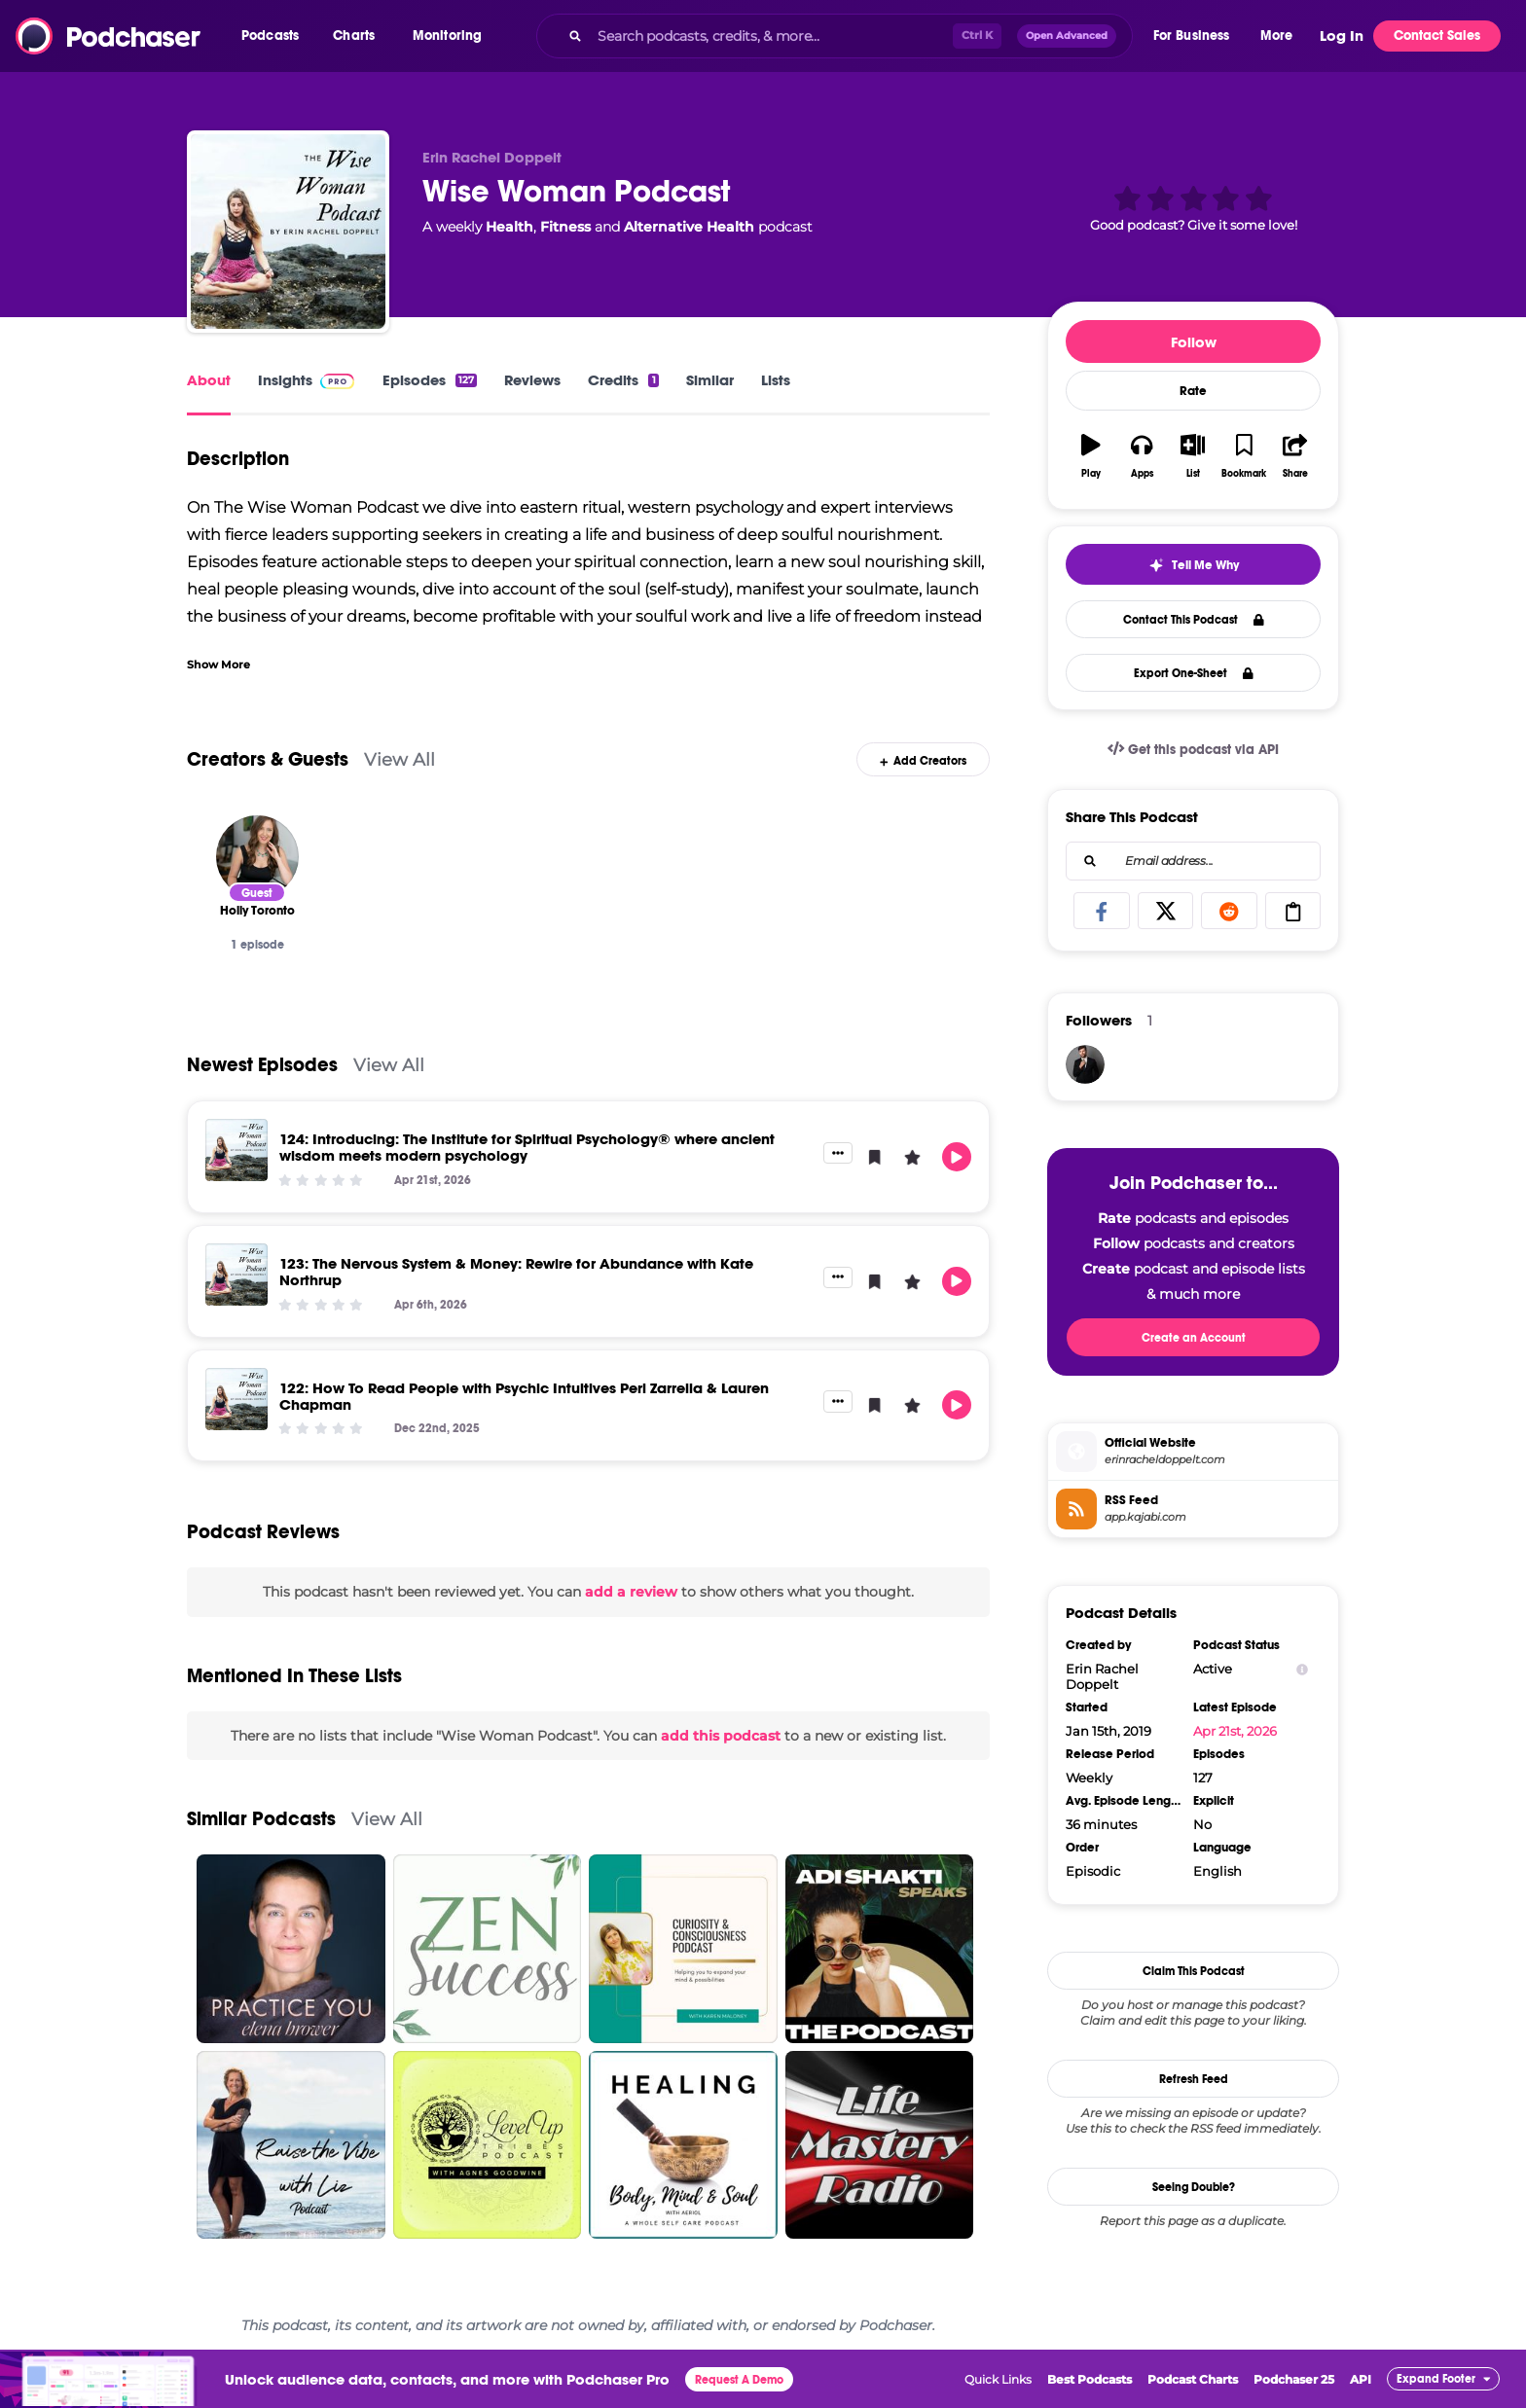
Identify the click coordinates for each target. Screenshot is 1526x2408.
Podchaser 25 (1294, 2379)
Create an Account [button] (1194, 1338)
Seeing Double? (1193, 2187)
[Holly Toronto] (257, 856)
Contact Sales (1437, 35)
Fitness (565, 226)
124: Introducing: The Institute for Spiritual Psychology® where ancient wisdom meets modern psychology (527, 1147)
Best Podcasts (1089, 2379)
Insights (285, 380)
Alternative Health (689, 226)
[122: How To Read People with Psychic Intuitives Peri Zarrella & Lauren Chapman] (236, 1399)
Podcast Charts (1192, 2379)
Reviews (532, 380)
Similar (710, 380)
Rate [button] (1193, 391)
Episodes (429, 380)
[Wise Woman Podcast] (288, 231)
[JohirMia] (1085, 1064)
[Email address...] (1193, 861)
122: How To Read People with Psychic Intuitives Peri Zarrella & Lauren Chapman (524, 1396)
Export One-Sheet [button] (1194, 673)
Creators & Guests (267, 759)
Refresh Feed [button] (1193, 2079)
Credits (623, 380)
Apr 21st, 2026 (1235, 1731)
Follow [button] (1194, 342)
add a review (631, 1591)
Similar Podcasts (261, 1819)
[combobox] (834, 36)
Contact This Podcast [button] (1193, 620)
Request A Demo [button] (739, 2380)
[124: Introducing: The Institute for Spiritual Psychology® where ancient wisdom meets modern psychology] (236, 1150)
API (1360, 2379)
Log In (1341, 36)
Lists (775, 380)
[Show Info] (1302, 1669)
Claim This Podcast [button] (1194, 1971)
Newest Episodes (262, 1065)
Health (509, 226)
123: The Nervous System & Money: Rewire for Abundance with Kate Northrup (516, 1271)
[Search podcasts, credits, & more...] (771, 36)
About (209, 380)
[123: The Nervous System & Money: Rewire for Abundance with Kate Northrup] (236, 1274)
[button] (275, 36)
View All (399, 759)
